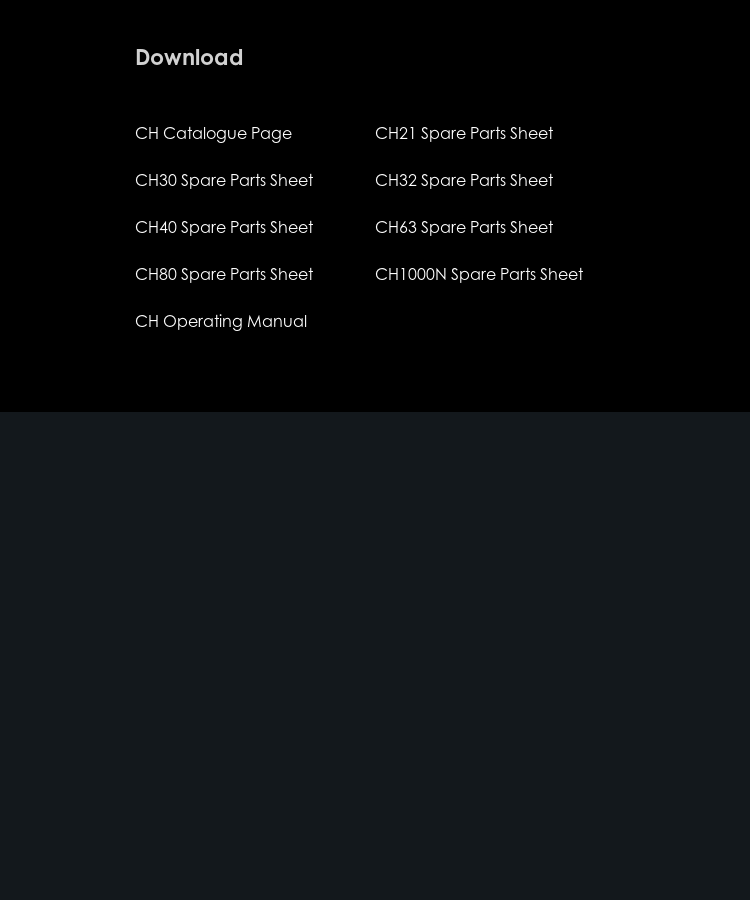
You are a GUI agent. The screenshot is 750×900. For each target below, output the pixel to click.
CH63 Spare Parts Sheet (464, 227)
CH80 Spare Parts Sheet (224, 274)
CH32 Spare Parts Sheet (464, 180)
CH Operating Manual (221, 321)
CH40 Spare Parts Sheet (224, 227)
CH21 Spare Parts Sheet (464, 133)
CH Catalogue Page (213, 133)
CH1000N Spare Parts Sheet (479, 274)
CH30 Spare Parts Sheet (224, 180)
